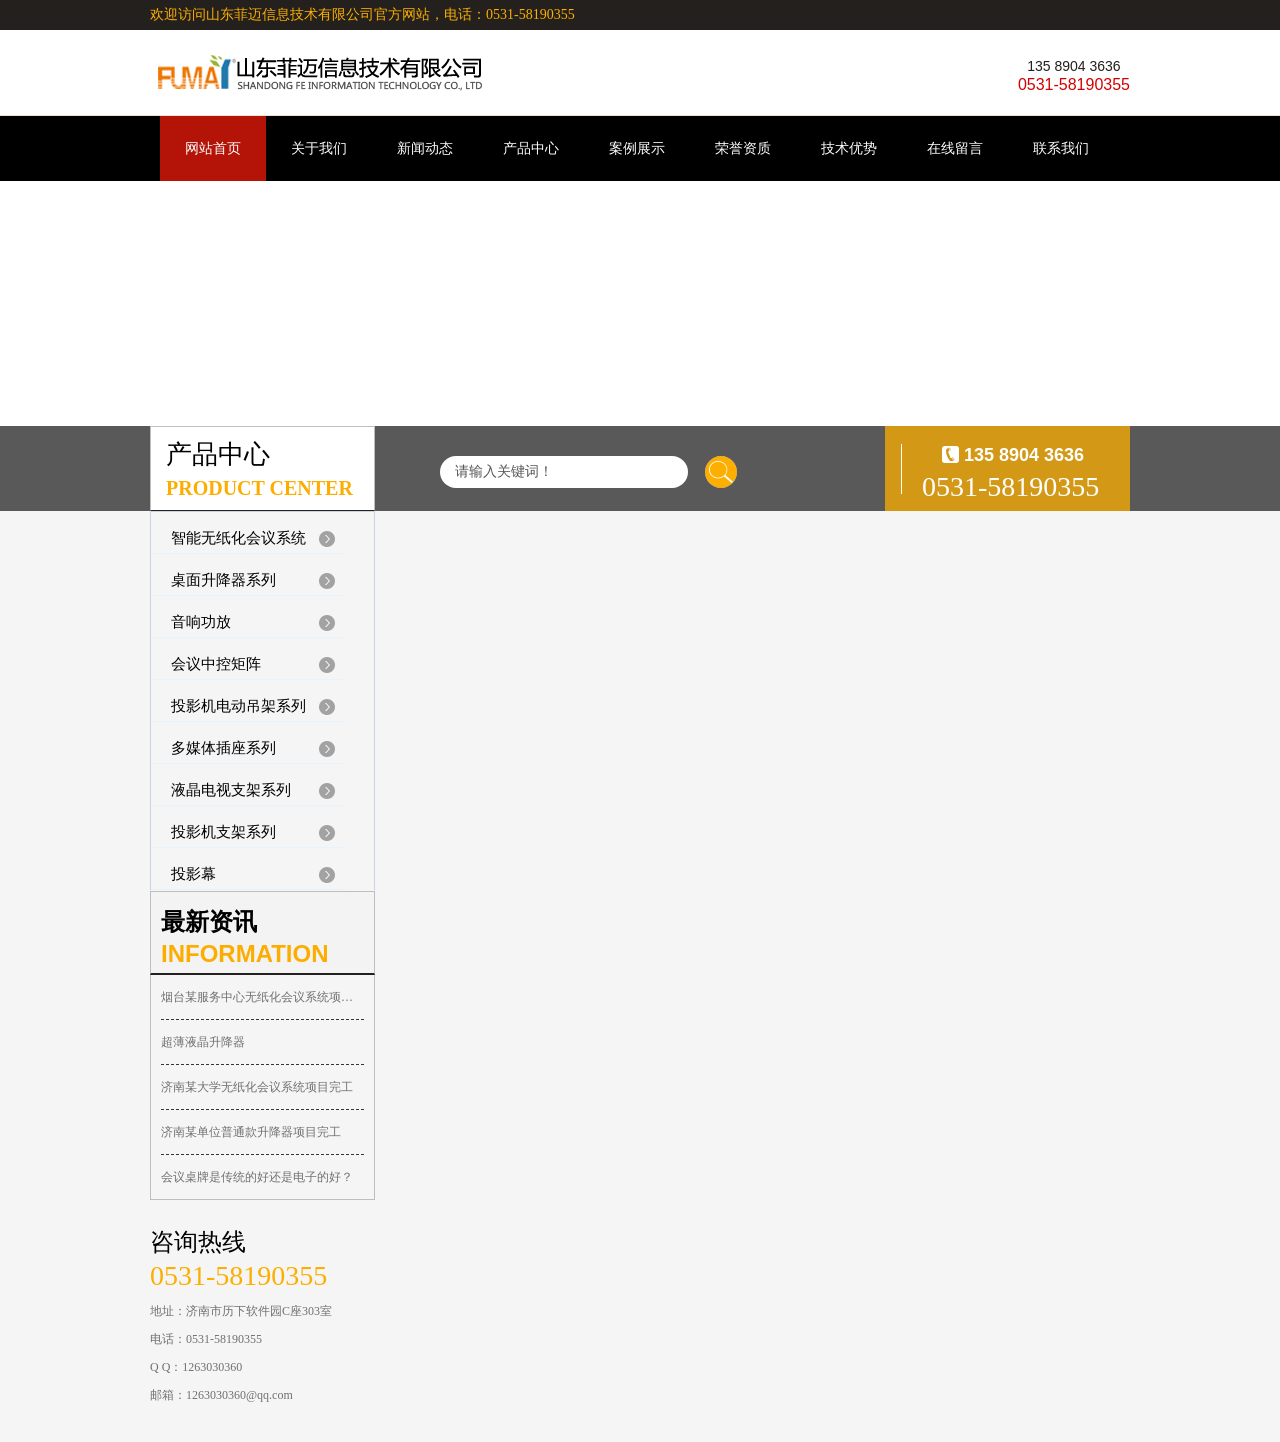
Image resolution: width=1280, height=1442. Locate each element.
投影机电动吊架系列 (238, 706)
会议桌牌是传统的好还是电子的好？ (257, 1177)
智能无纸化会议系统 (238, 538)
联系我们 (1061, 148)
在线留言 (955, 148)
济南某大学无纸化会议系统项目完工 (257, 1087)
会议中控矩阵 (216, 664)
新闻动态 (425, 148)
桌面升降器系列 (223, 580)
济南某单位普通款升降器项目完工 (251, 1132)
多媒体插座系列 (223, 748)
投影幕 (193, 874)
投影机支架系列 (223, 832)
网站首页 (213, 148)
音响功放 (201, 622)
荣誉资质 (743, 148)
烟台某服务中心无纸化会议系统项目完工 (262, 997)
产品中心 (531, 148)
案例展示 (637, 148)
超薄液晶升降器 (203, 1042)
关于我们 (319, 148)
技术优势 (849, 148)
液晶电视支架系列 (231, 790)
